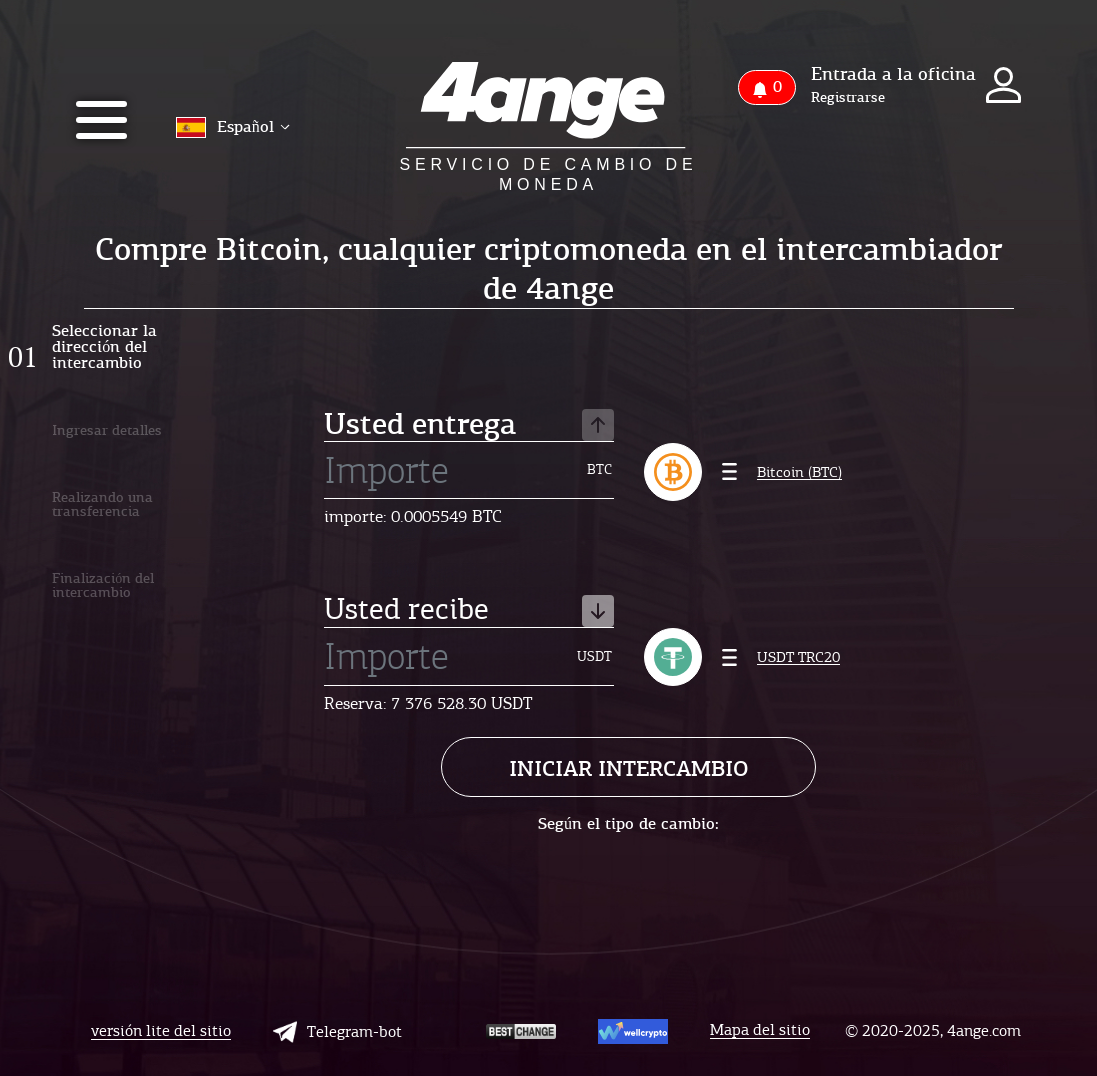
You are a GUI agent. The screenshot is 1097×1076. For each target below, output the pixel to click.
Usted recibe (469, 611)
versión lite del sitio (161, 1031)
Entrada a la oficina (893, 74)
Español (233, 126)
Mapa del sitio (760, 1030)
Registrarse (848, 98)
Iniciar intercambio (629, 768)
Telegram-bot (337, 1032)
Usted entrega (469, 425)
